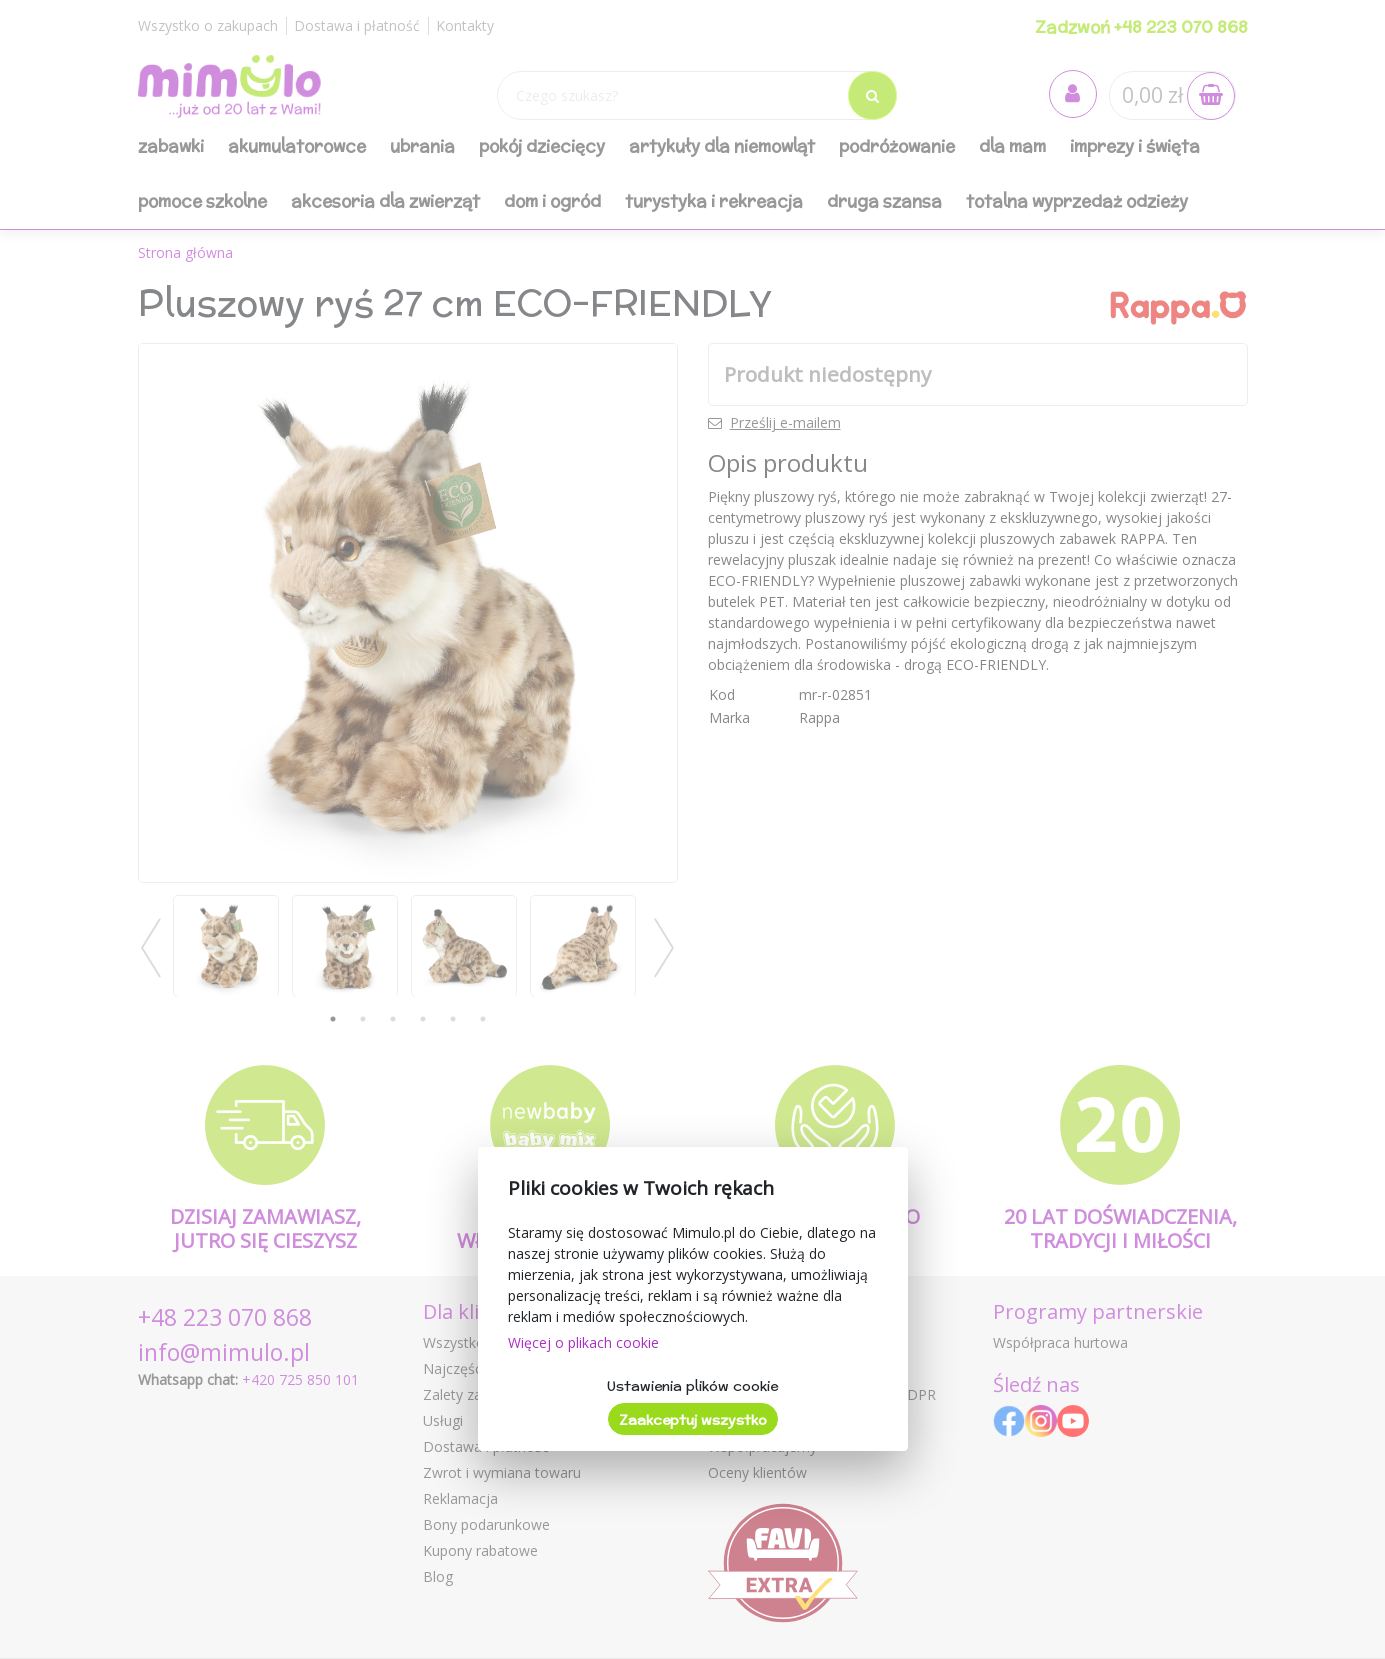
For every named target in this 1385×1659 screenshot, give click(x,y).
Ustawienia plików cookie (692, 1386)
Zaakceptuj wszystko (693, 1420)
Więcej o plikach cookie (583, 1342)
